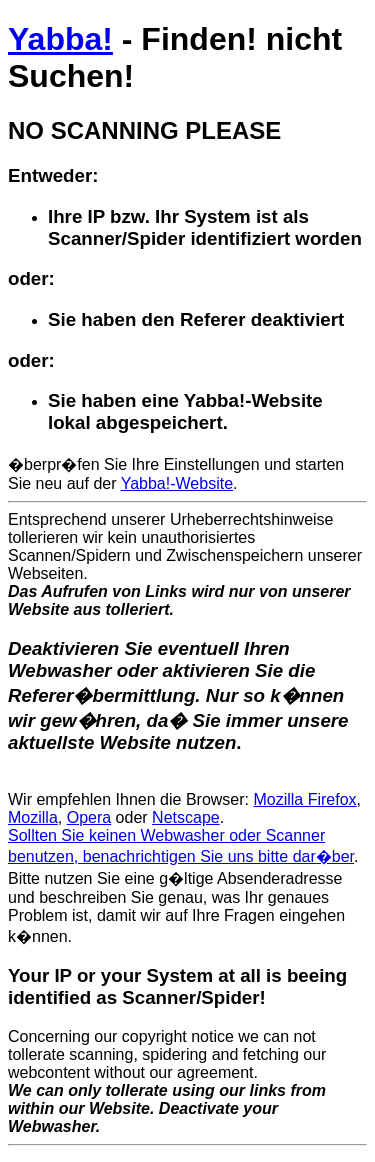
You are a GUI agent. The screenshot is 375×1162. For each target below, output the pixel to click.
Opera (89, 817)
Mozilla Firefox (304, 799)
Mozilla (33, 817)
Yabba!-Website (177, 483)
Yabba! (60, 39)
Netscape (186, 817)
